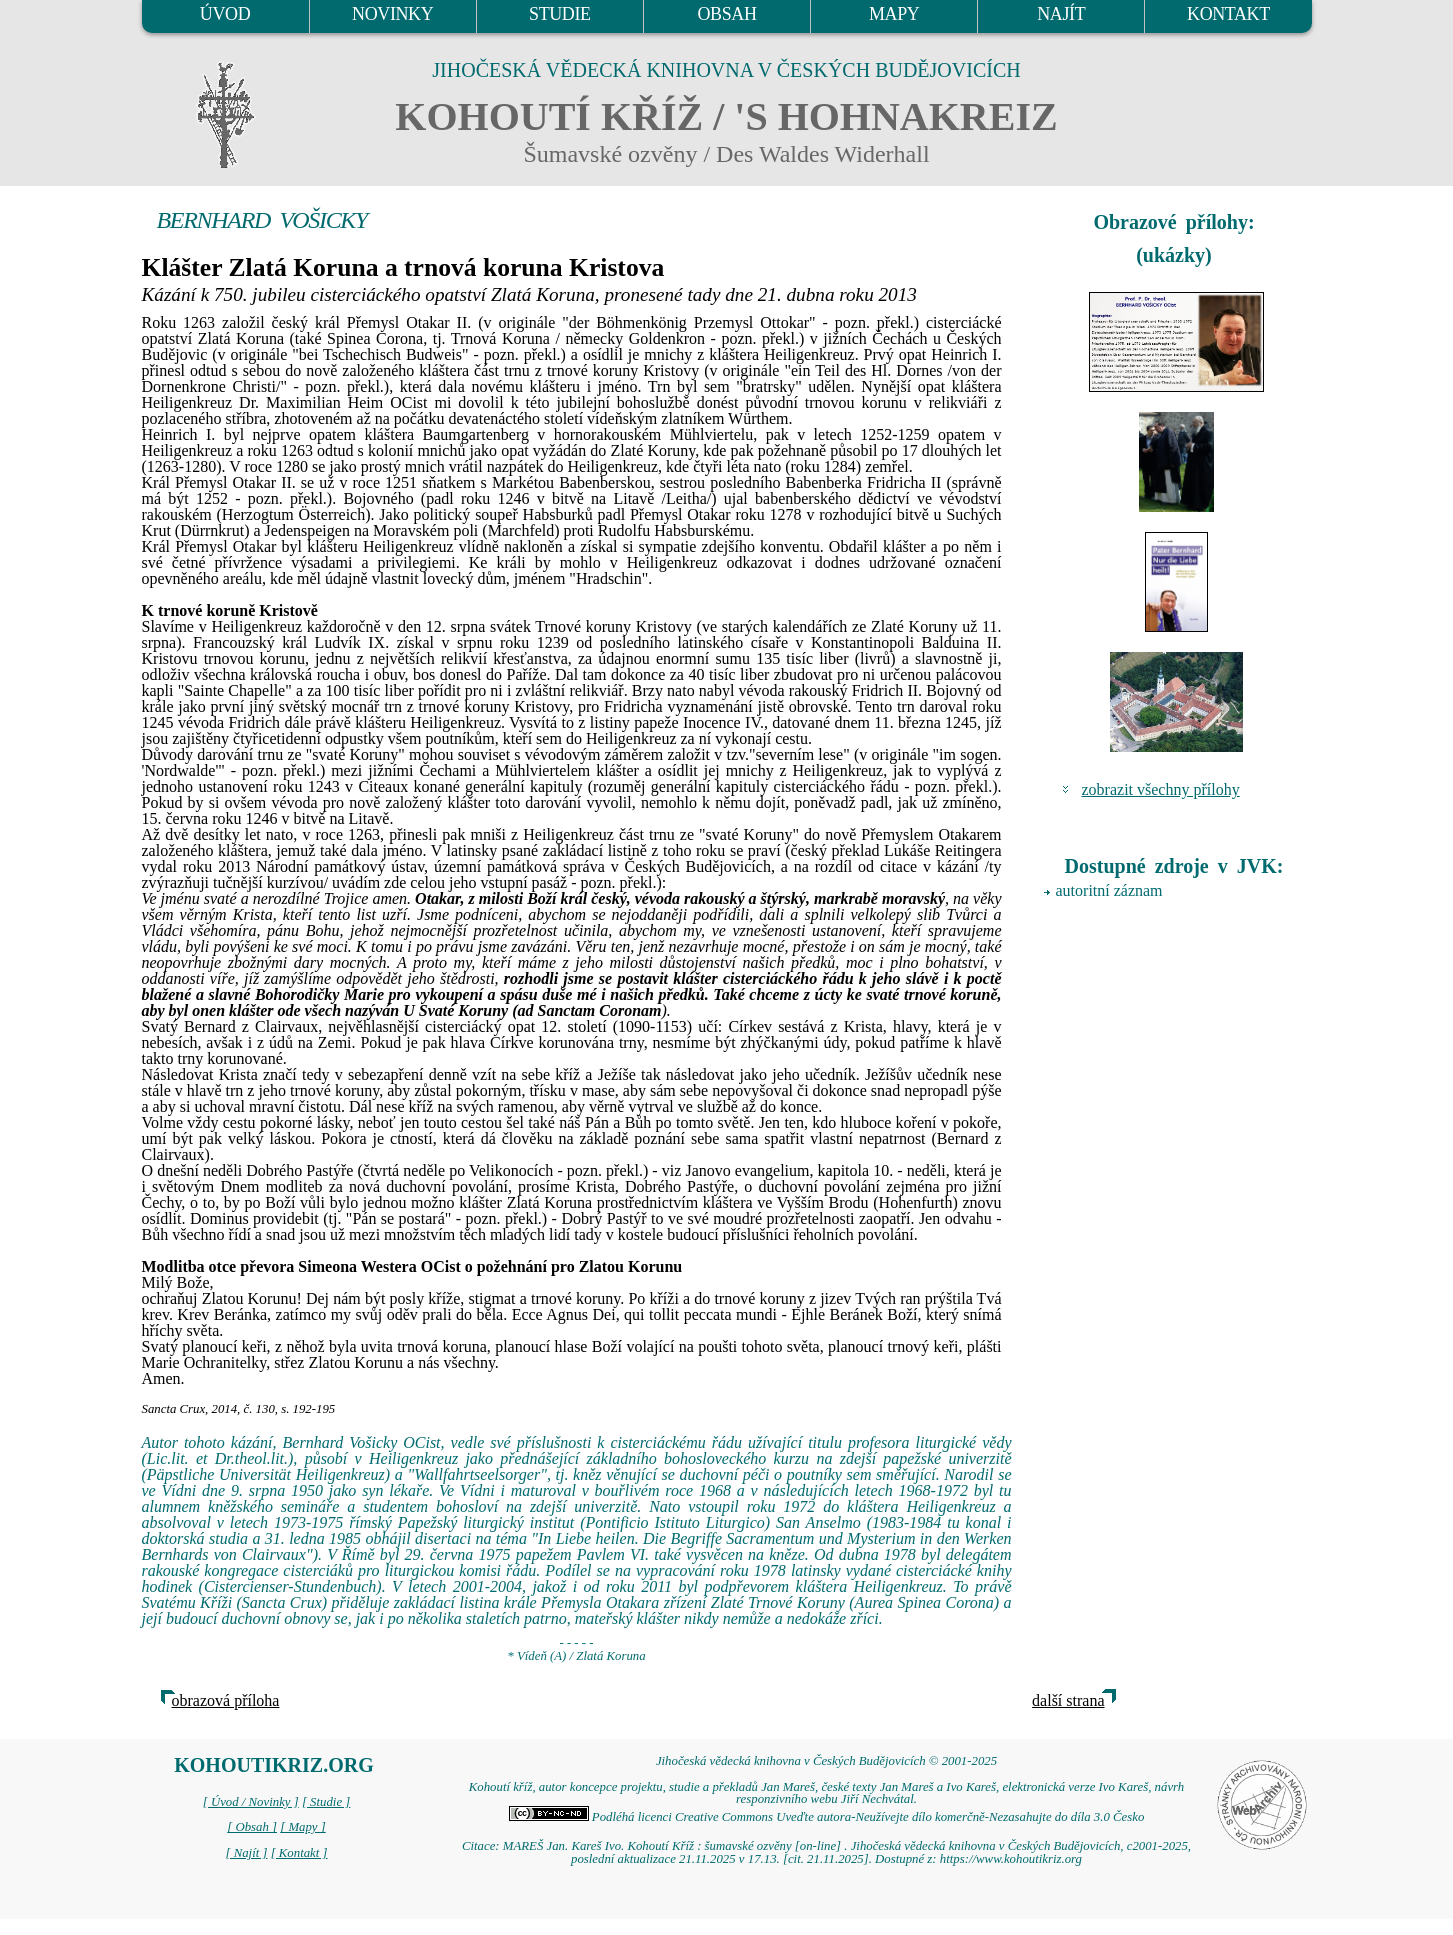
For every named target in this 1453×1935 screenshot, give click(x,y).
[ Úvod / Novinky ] (251, 1802)
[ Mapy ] (303, 1827)
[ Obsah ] (252, 1827)
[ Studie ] (326, 1802)
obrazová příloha (226, 1700)
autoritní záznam (1109, 890)
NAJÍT (1061, 14)
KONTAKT (1228, 14)
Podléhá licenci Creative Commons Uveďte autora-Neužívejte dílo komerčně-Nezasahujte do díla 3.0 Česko (827, 1817)
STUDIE (560, 14)
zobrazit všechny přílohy (1161, 789)
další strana (1068, 1700)
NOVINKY (392, 14)
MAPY (894, 14)
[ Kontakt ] (299, 1853)
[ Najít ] (246, 1853)
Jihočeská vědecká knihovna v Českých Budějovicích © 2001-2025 (826, 1761)
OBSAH (726, 14)
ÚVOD (225, 14)
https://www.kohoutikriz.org (1011, 1859)
